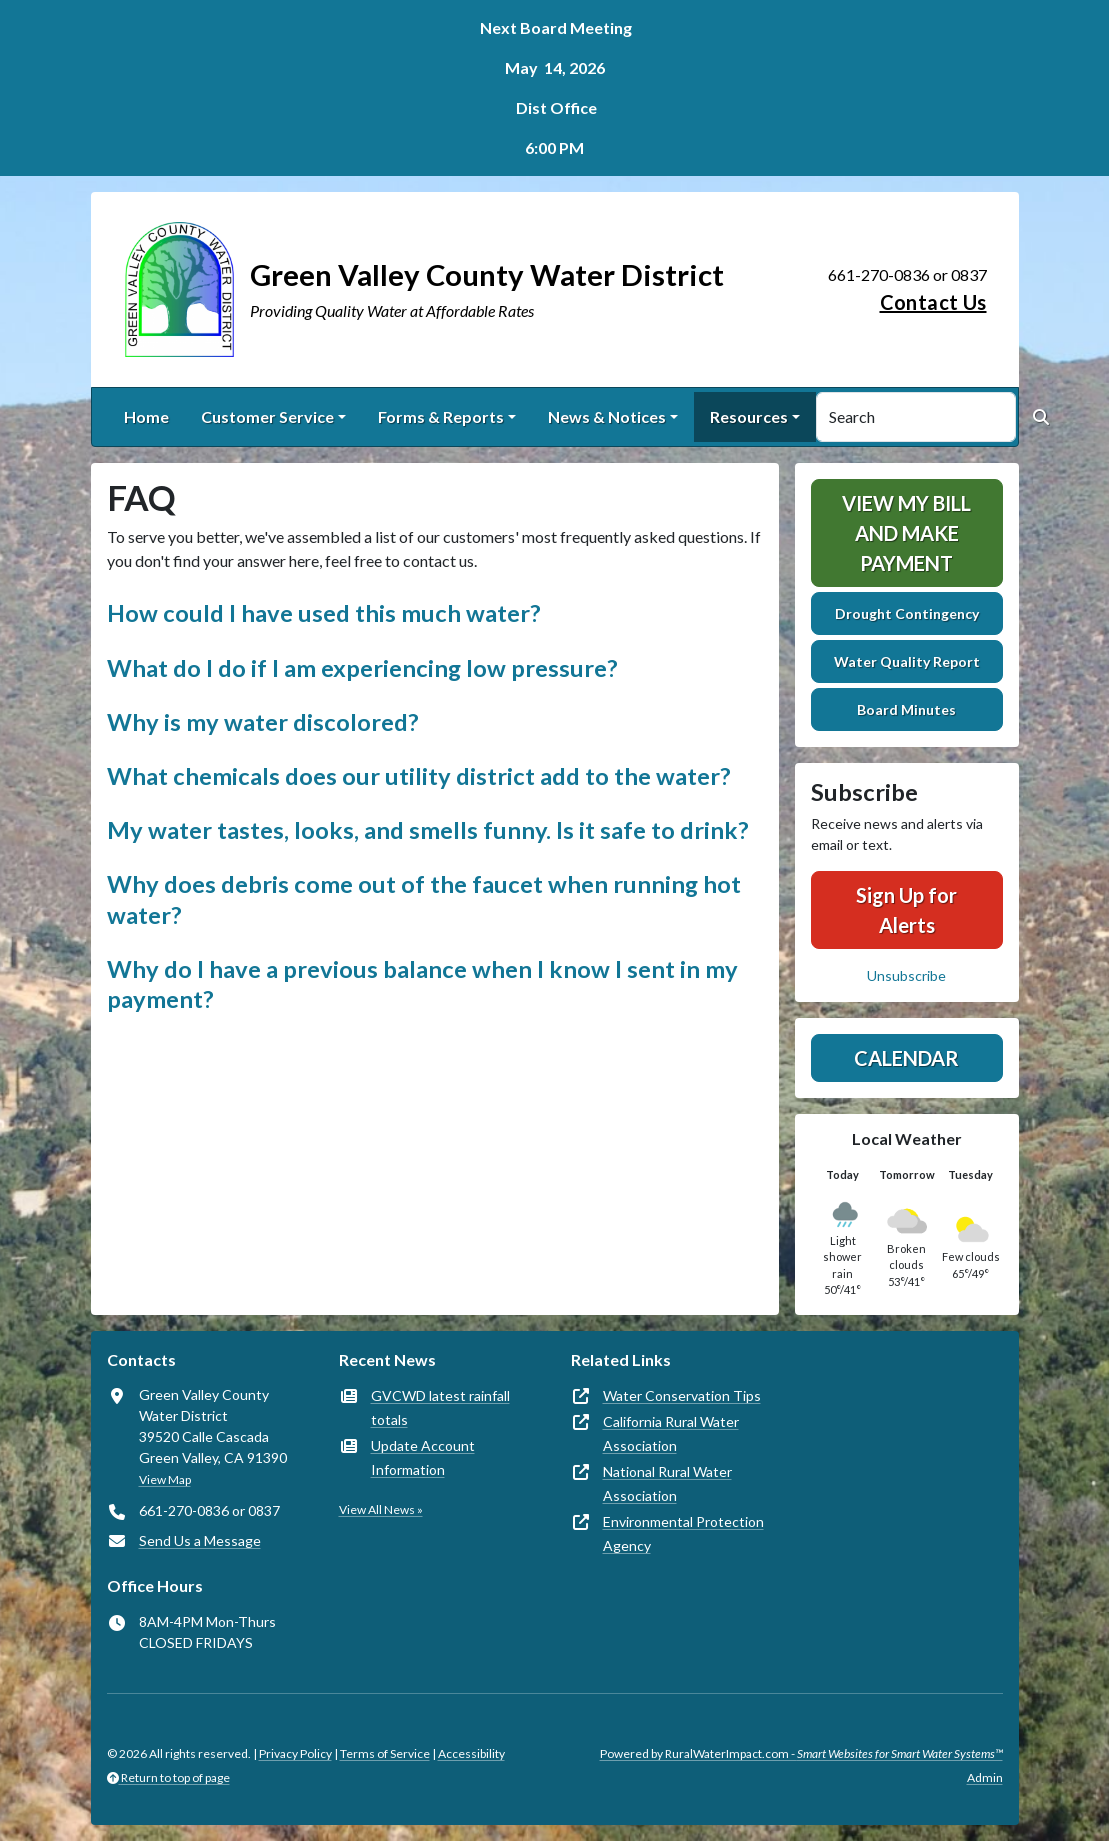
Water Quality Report (907, 661)
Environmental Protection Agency (683, 1533)
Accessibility (471, 1753)
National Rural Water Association (667, 1483)
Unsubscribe (906, 975)
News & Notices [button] (607, 416)
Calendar (906, 1058)
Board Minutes (906, 709)
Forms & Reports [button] (441, 416)
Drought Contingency (907, 613)
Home (146, 416)
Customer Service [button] (267, 416)
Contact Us (933, 302)
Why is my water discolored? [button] (263, 722)
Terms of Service (385, 1753)
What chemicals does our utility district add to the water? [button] (419, 776)
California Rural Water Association (671, 1433)
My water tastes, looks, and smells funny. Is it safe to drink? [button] (428, 830)
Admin (985, 1777)
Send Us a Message (200, 1540)
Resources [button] (749, 416)
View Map (165, 1479)
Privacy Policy (295, 1753)
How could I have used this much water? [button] (324, 613)
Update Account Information (423, 1457)
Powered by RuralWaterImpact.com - (801, 1753)
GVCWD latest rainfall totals (440, 1407)
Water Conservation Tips (682, 1395)
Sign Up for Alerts (906, 910)
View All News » (381, 1509)
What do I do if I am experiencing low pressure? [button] (362, 668)
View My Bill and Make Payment (906, 533)
